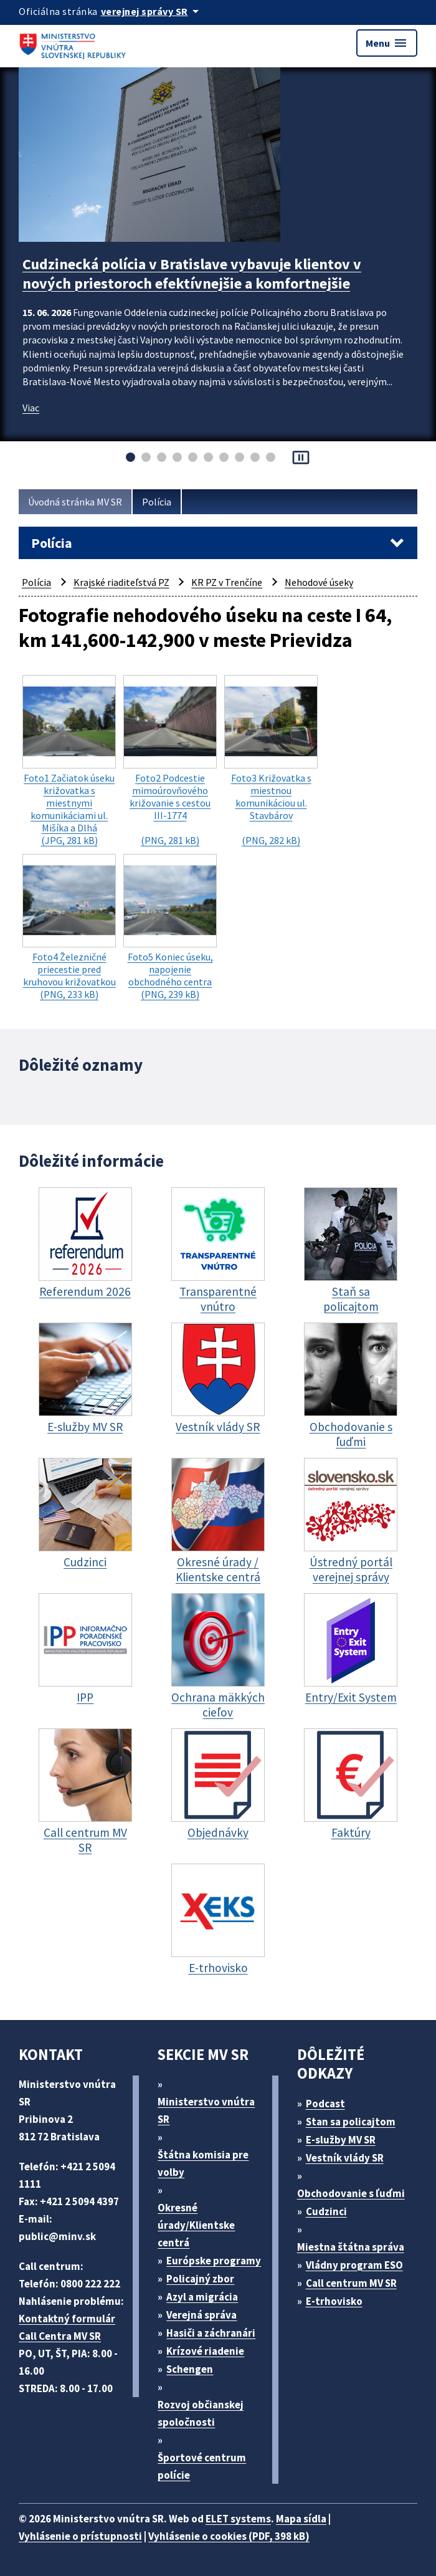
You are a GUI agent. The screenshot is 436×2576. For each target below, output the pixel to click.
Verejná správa (201, 2315)
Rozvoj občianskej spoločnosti (201, 2413)
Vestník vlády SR (345, 2158)
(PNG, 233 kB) (69, 927)
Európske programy (213, 2260)
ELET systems (238, 2519)
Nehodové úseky (319, 582)
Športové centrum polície (202, 2466)
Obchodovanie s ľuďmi (351, 2193)
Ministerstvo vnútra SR (206, 2110)
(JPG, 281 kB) (69, 760)
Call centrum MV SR (351, 2283)
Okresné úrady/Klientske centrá (196, 2225)
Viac (30, 407)
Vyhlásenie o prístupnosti (80, 2536)
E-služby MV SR (341, 2140)
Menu (387, 43)
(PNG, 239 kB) (170, 927)
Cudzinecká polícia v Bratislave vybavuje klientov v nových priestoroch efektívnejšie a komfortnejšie (191, 273)
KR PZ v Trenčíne (226, 582)
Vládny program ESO (354, 2265)
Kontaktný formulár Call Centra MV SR (67, 2327)
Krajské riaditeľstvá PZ (121, 582)
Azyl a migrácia (202, 2297)
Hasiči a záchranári (210, 2333)
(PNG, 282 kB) (271, 760)
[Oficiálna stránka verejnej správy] (152, 11)
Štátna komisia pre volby (203, 2163)
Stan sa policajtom (351, 2121)
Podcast (325, 2103)
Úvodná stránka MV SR (75, 502)
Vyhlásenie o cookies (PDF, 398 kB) (229, 2536)
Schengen (189, 2369)
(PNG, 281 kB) (170, 760)
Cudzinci (326, 2211)
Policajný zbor (200, 2279)
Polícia (156, 502)
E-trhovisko (334, 2301)
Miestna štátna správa (350, 2247)
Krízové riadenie (205, 2351)
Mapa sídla (301, 2519)
